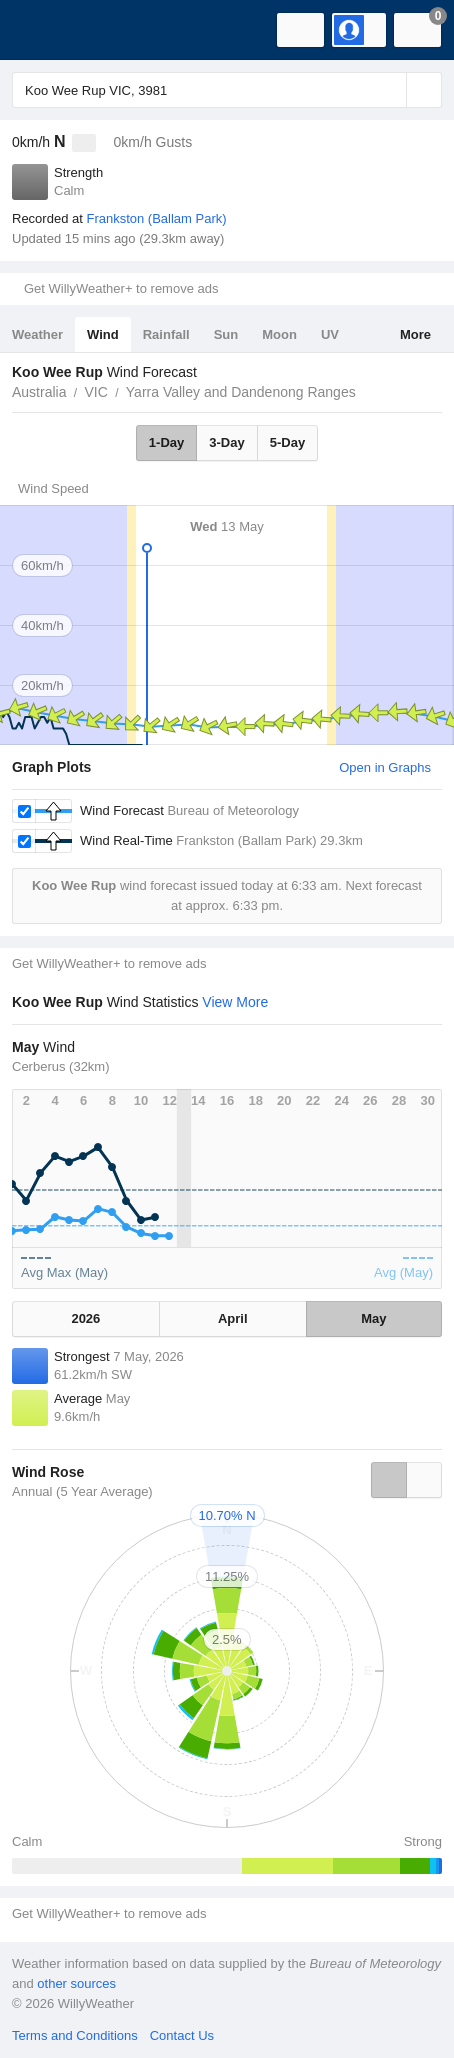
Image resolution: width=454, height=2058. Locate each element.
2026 (85, 1318)
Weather (37, 334)
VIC (95, 392)
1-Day (166, 442)
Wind (103, 334)
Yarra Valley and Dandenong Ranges (241, 392)
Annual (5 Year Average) (82, 1491)
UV (330, 334)
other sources (76, 1983)
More (415, 334)
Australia (39, 392)
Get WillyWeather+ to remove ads (121, 288)
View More (235, 1002)
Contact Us (182, 2035)
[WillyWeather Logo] (45, 30)
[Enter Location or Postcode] (227, 90)
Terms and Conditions (75, 2035)
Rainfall (166, 334)
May (373, 1318)
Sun (226, 334)
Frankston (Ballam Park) (156, 218)
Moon (279, 334)
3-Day (226, 442)
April (233, 1318)
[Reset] (389, 90)
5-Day (287, 442)
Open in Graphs (385, 767)
